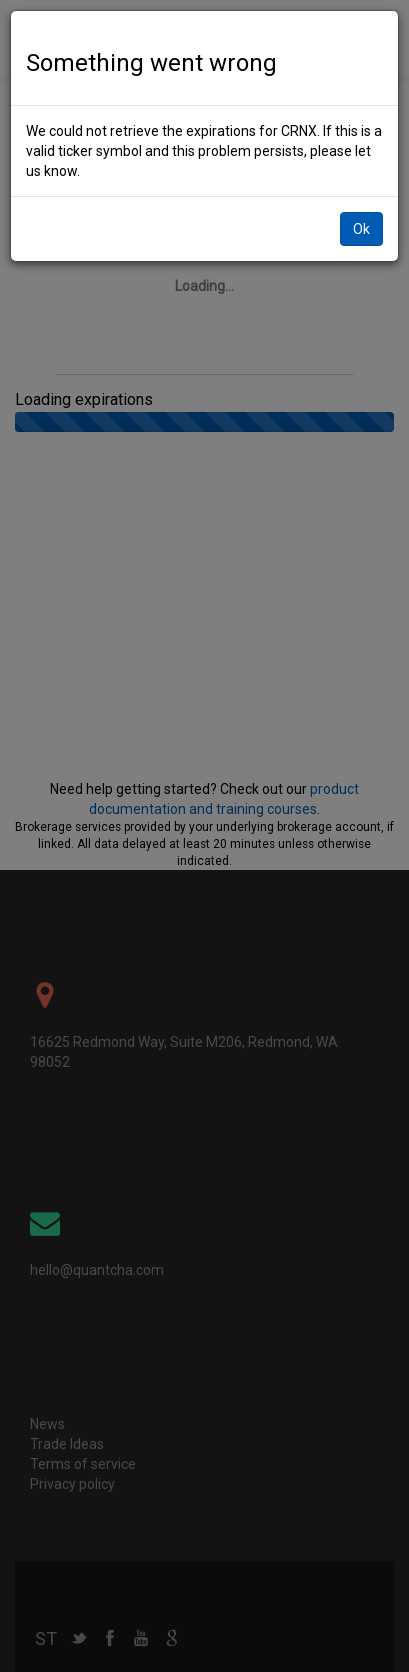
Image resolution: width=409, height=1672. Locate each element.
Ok (361, 213)
